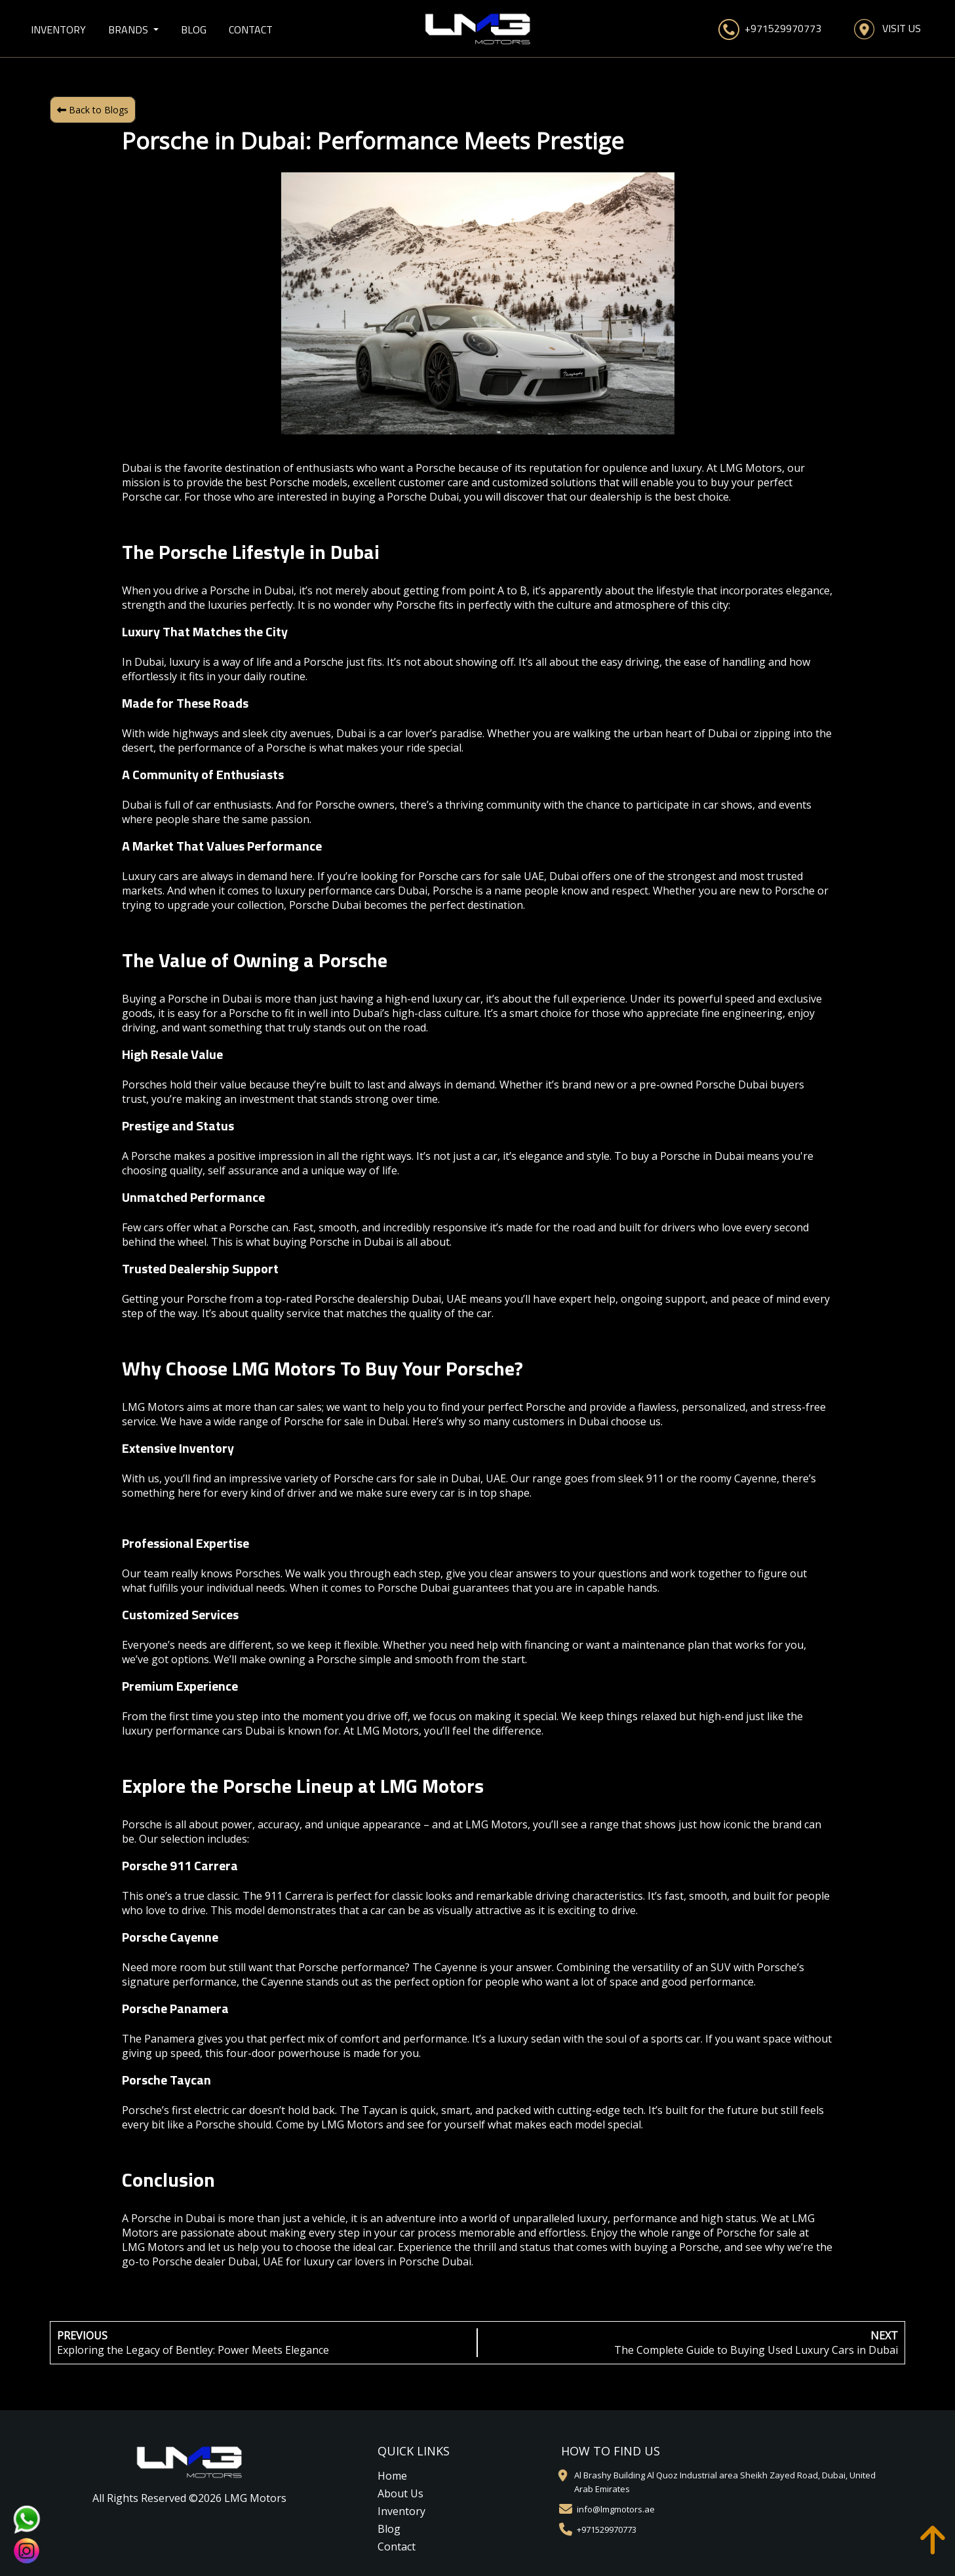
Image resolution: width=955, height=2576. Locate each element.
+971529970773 (769, 29)
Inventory (58, 29)
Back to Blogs (92, 110)
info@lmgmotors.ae (616, 2509)
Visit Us (887, 29)
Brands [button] (129, 29)
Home (392, 2476)
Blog (193, 29)
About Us (400, 2493)
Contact (251, 29)
